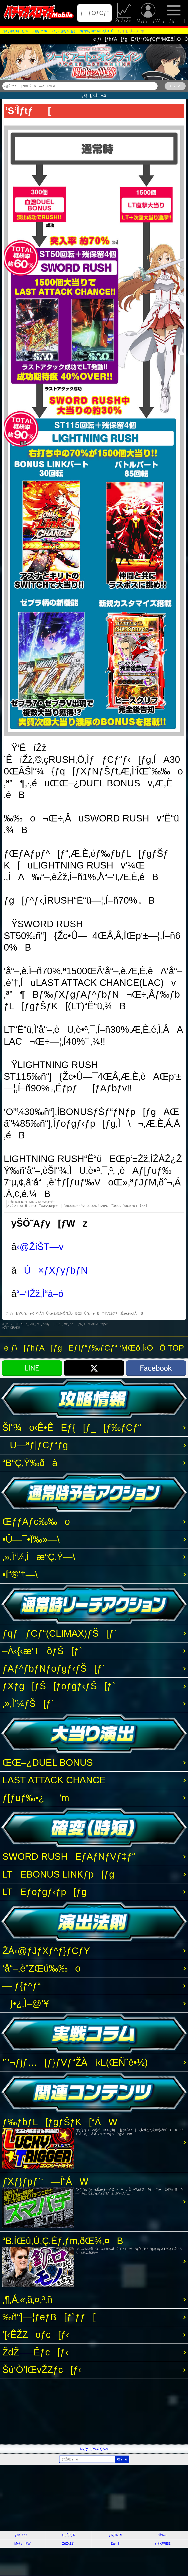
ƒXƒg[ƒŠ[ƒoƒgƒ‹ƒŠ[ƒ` (58, 1686)
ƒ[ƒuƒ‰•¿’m (35, 1798)
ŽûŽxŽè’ (124, 13)
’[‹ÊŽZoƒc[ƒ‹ (35, 2334)
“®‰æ (162, 2535)
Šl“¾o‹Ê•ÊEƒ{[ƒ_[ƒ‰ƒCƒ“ (71, 1427)
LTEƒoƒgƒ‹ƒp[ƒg (44, 1892)
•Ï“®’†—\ (27, 1574)
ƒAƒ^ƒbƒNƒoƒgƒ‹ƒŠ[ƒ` (53, 1668)
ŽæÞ (115, 2543)
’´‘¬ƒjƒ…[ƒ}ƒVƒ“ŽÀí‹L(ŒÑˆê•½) (75, 2062)
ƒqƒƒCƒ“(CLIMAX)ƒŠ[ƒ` (59, 1633)
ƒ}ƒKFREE (162, 2543)
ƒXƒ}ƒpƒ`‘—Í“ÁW (92, 2202)
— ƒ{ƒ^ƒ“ (21, 1986)
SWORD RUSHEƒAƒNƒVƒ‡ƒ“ (68, 1856)
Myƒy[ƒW (148, 13)
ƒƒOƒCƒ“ (94, 13)
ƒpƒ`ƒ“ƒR (68, 2535)
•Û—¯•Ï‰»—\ (38, 1539)
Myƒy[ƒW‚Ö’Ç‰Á (94, 2449)
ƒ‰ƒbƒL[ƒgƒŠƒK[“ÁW (92, 2143)
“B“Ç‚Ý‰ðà (29, 1463)
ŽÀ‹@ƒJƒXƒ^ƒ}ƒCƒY (46, 1951)
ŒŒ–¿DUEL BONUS (47, 1762)
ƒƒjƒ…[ (174, 13)
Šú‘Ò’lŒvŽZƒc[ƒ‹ (41, 2370)
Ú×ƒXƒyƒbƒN (52, 1270)
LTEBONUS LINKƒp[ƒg (58, 1874)
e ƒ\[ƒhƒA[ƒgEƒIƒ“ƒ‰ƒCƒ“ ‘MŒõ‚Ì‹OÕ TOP (94, 1347)
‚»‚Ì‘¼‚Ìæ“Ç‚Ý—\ (46, 1557)
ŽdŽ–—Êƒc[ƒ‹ (35, 2352)
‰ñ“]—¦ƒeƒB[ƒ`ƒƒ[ (49, 2317)
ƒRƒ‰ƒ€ (115, 2535)
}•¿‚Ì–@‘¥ (25, 2003)
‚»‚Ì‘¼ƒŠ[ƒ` (28, 1703)
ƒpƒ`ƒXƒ (22, 2535)
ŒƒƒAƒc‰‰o (36, 1521)
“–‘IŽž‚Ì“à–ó (39, 1294)
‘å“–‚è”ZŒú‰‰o (41, 1968)
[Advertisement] (94, 2411)
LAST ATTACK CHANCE (54, 1780)
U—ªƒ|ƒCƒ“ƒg (35, 1445)
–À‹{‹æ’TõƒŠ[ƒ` (42, 1651)
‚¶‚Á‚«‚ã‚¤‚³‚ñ (27, 2299)
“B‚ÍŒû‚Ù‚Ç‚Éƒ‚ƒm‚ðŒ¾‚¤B (92, 2261)
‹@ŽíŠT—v (39, 1247)
